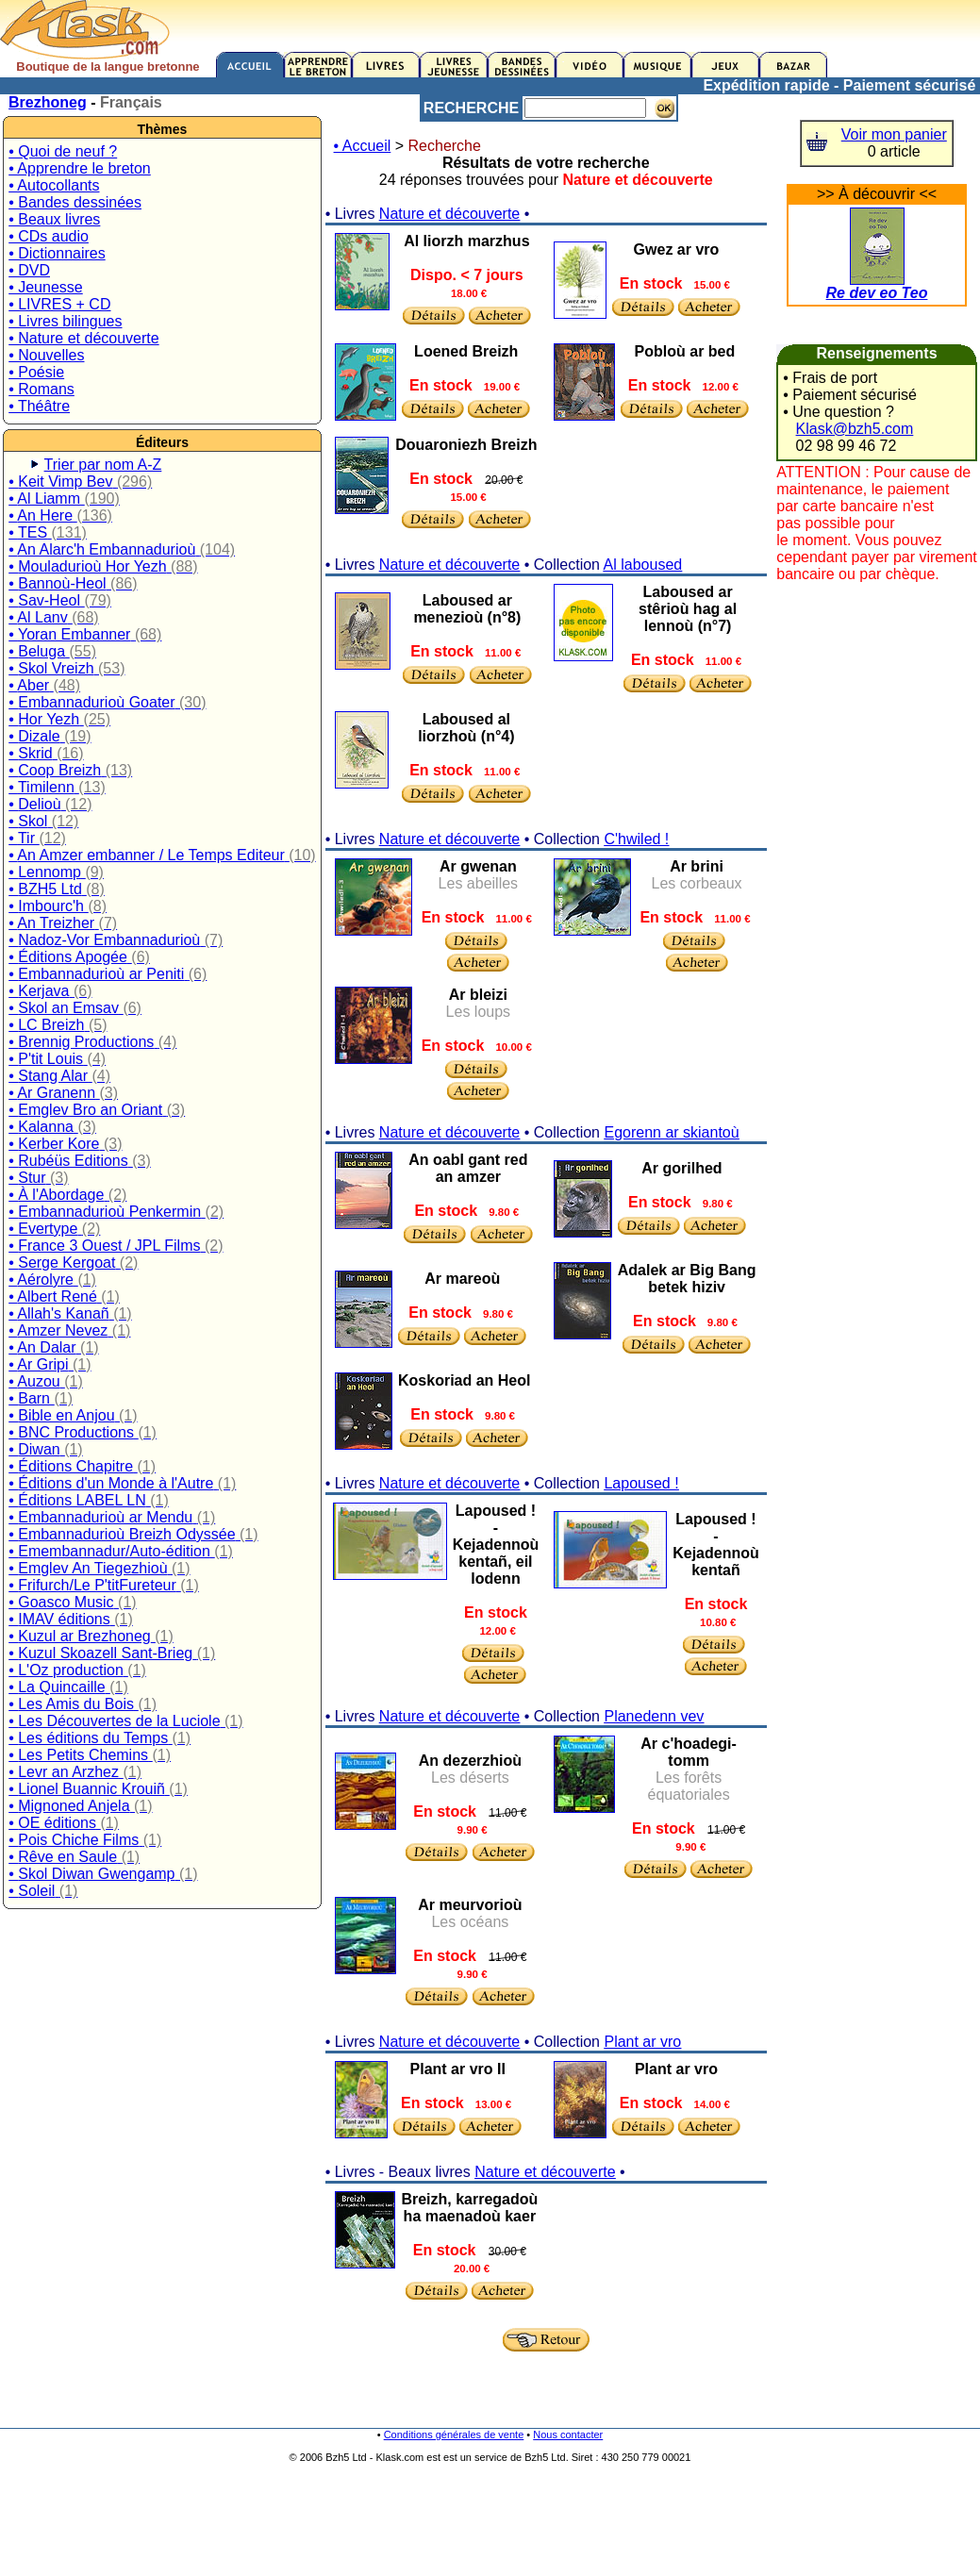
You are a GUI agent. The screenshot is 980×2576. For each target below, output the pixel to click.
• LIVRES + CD (59, 304)
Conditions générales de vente (454, 2434)
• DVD (29, 270)
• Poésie (36, 372)
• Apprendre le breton (79, 168)
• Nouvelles (46, 355)
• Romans (41, 389)
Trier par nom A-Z (103, 465)
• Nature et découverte (83, 338)
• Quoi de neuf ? (62, 151)
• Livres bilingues (65, 321)
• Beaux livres (54, 219)
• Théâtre (39, 406)
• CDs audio (48, 236)
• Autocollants (53, 185)
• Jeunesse (45, 287)
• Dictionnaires (57, 253)
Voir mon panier (894, 134)
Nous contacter (568, 2434)
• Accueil (362, 146)
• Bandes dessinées (74, 202)
